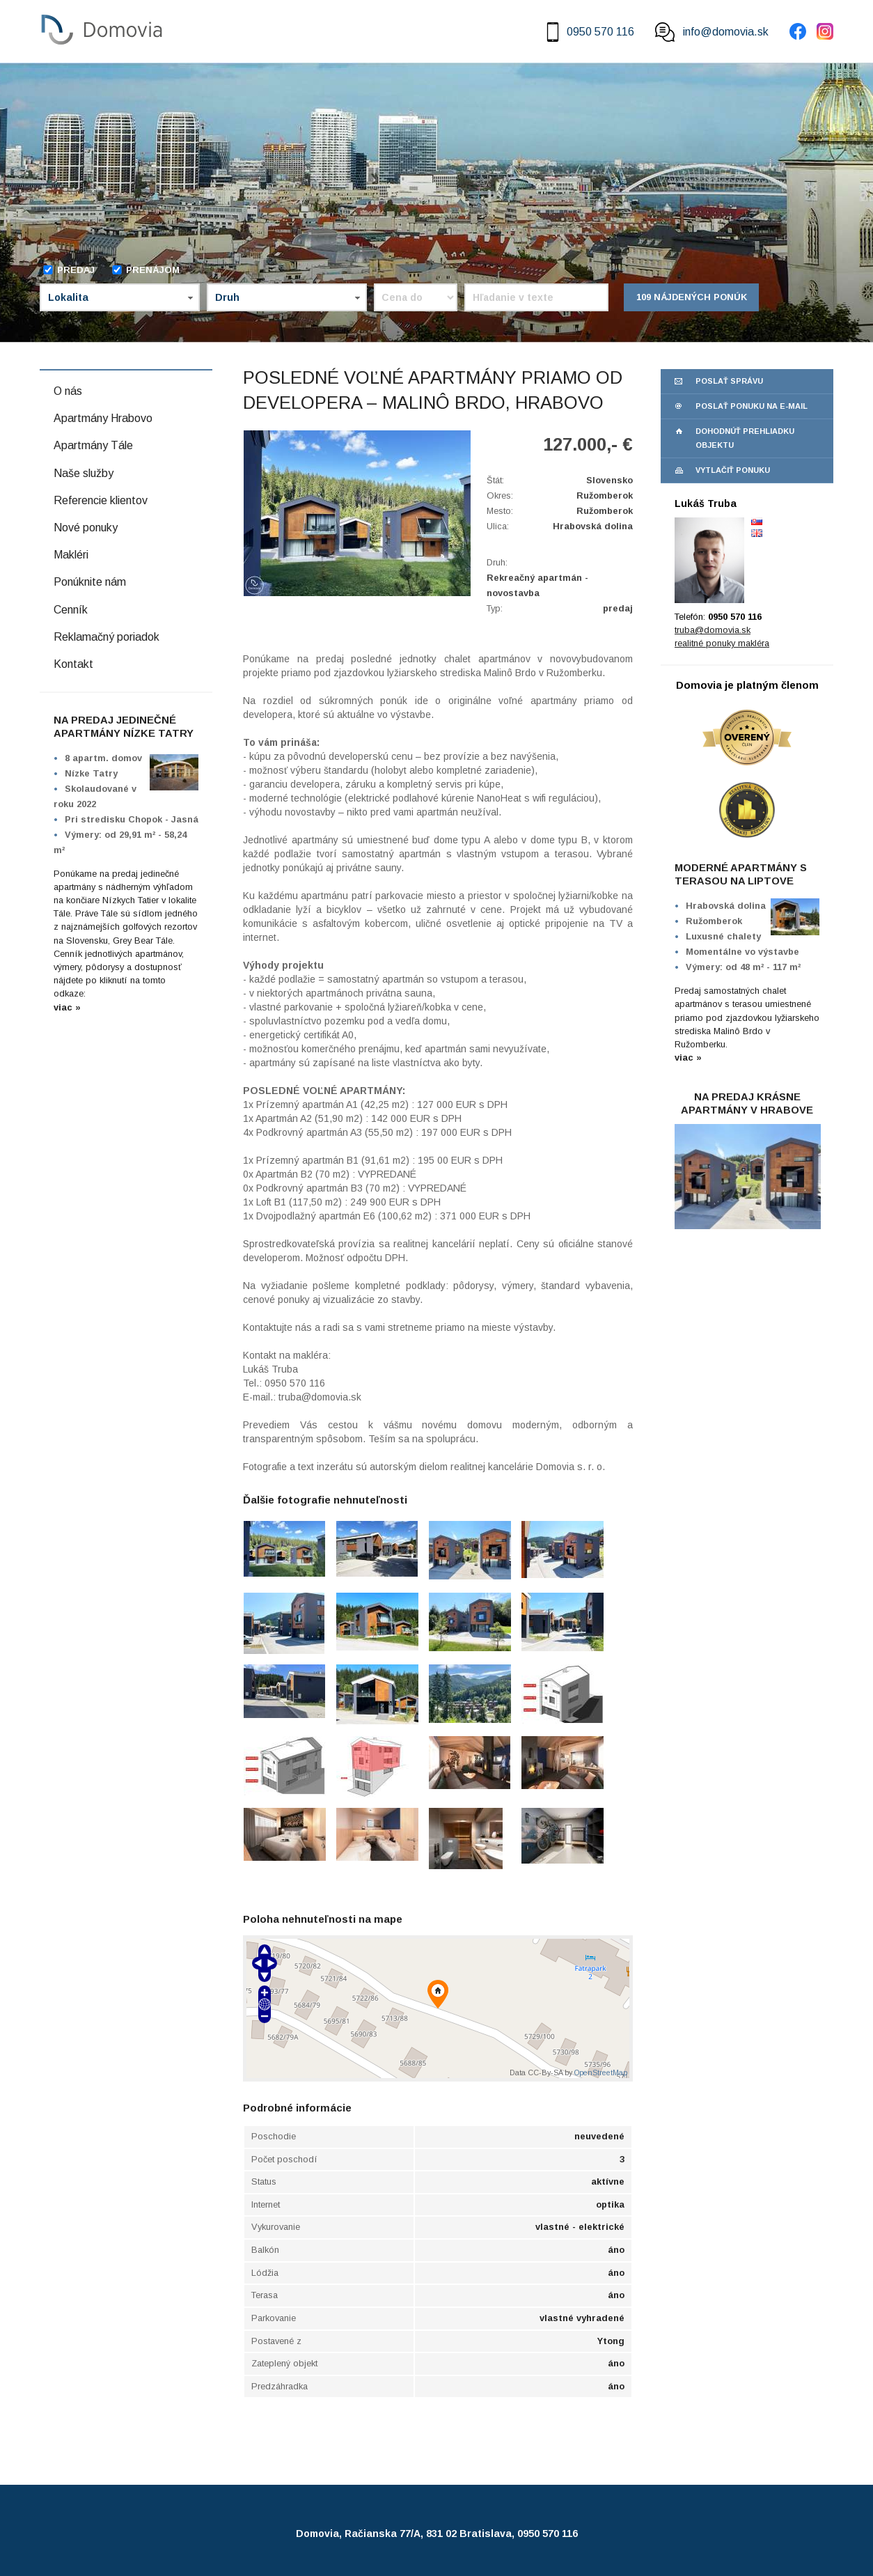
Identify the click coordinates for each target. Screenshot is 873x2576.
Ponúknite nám (90, 582)
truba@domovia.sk (712, 630)
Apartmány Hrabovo (103, 418)
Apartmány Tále (93, 445)
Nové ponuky (86, 527)
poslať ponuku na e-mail (751, 406)
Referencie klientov (101, 500)
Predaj (68, 270)
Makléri (71, 555)
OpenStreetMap (600, 2072)
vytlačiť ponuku (732, 470)
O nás (68, 391)
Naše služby (83, 473)
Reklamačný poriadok (106, 637)
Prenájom (145, 270)
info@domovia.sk (712, 32)
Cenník (71, 610)
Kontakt (73, 664)
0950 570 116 (588, 32)
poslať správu (729, 381)
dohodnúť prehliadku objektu (744, 437)
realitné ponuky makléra (722, 643)
